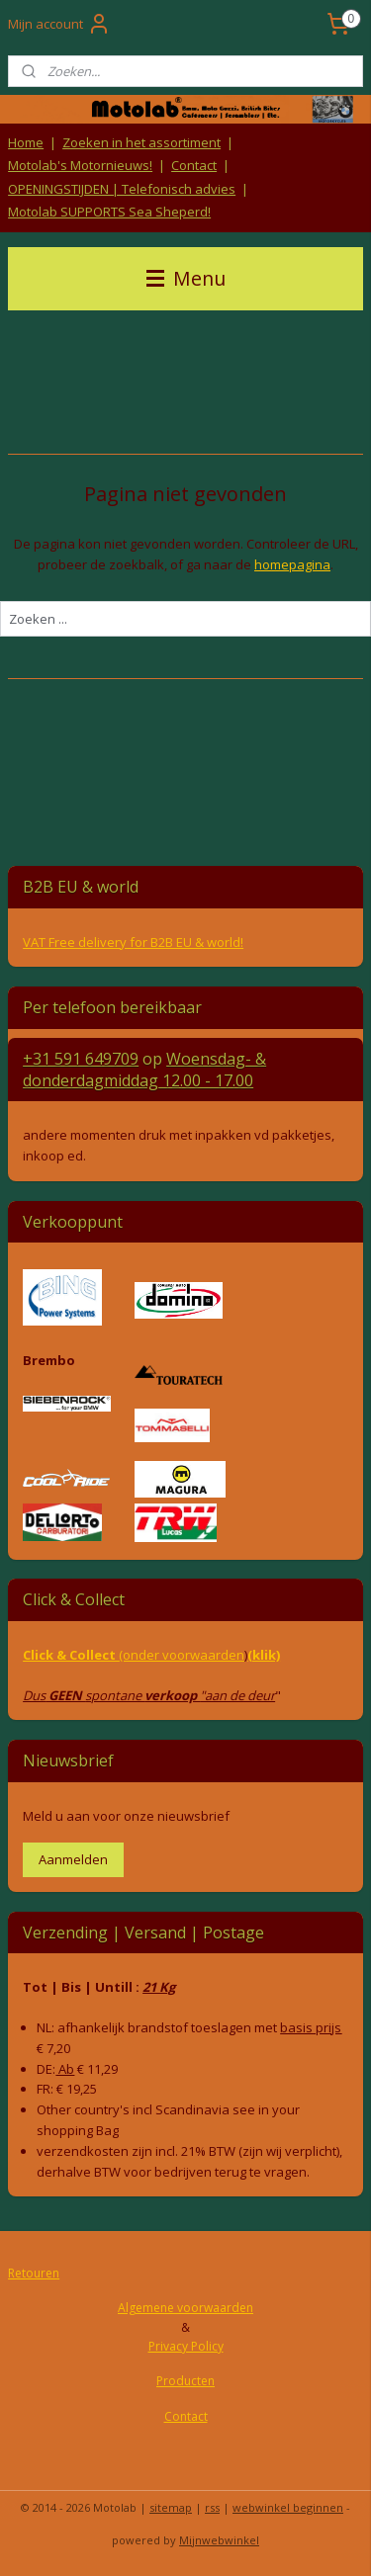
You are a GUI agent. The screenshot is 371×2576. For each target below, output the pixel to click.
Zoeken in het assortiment (141, 142)
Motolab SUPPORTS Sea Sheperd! (109, 211)
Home (26, 142)
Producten (185, 2380)
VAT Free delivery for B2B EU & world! (133, 942)
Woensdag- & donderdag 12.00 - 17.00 (144, 1069)
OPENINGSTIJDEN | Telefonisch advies (121, 189)
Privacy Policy (186, 2346)
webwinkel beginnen (287, 2507)
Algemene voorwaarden (185, 2307)
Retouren (33, 2273)
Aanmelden (73, 1859)
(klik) (263, 1655)
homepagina (292, 563)
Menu (186, 278)
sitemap (170, 2507)
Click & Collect (71, 1655)
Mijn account (59, 24)
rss (212, 2507)
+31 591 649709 (81, 1059)
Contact (194, 165)
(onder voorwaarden (181, 1655)
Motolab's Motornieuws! (80, 165)
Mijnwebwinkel (219, 2540)
